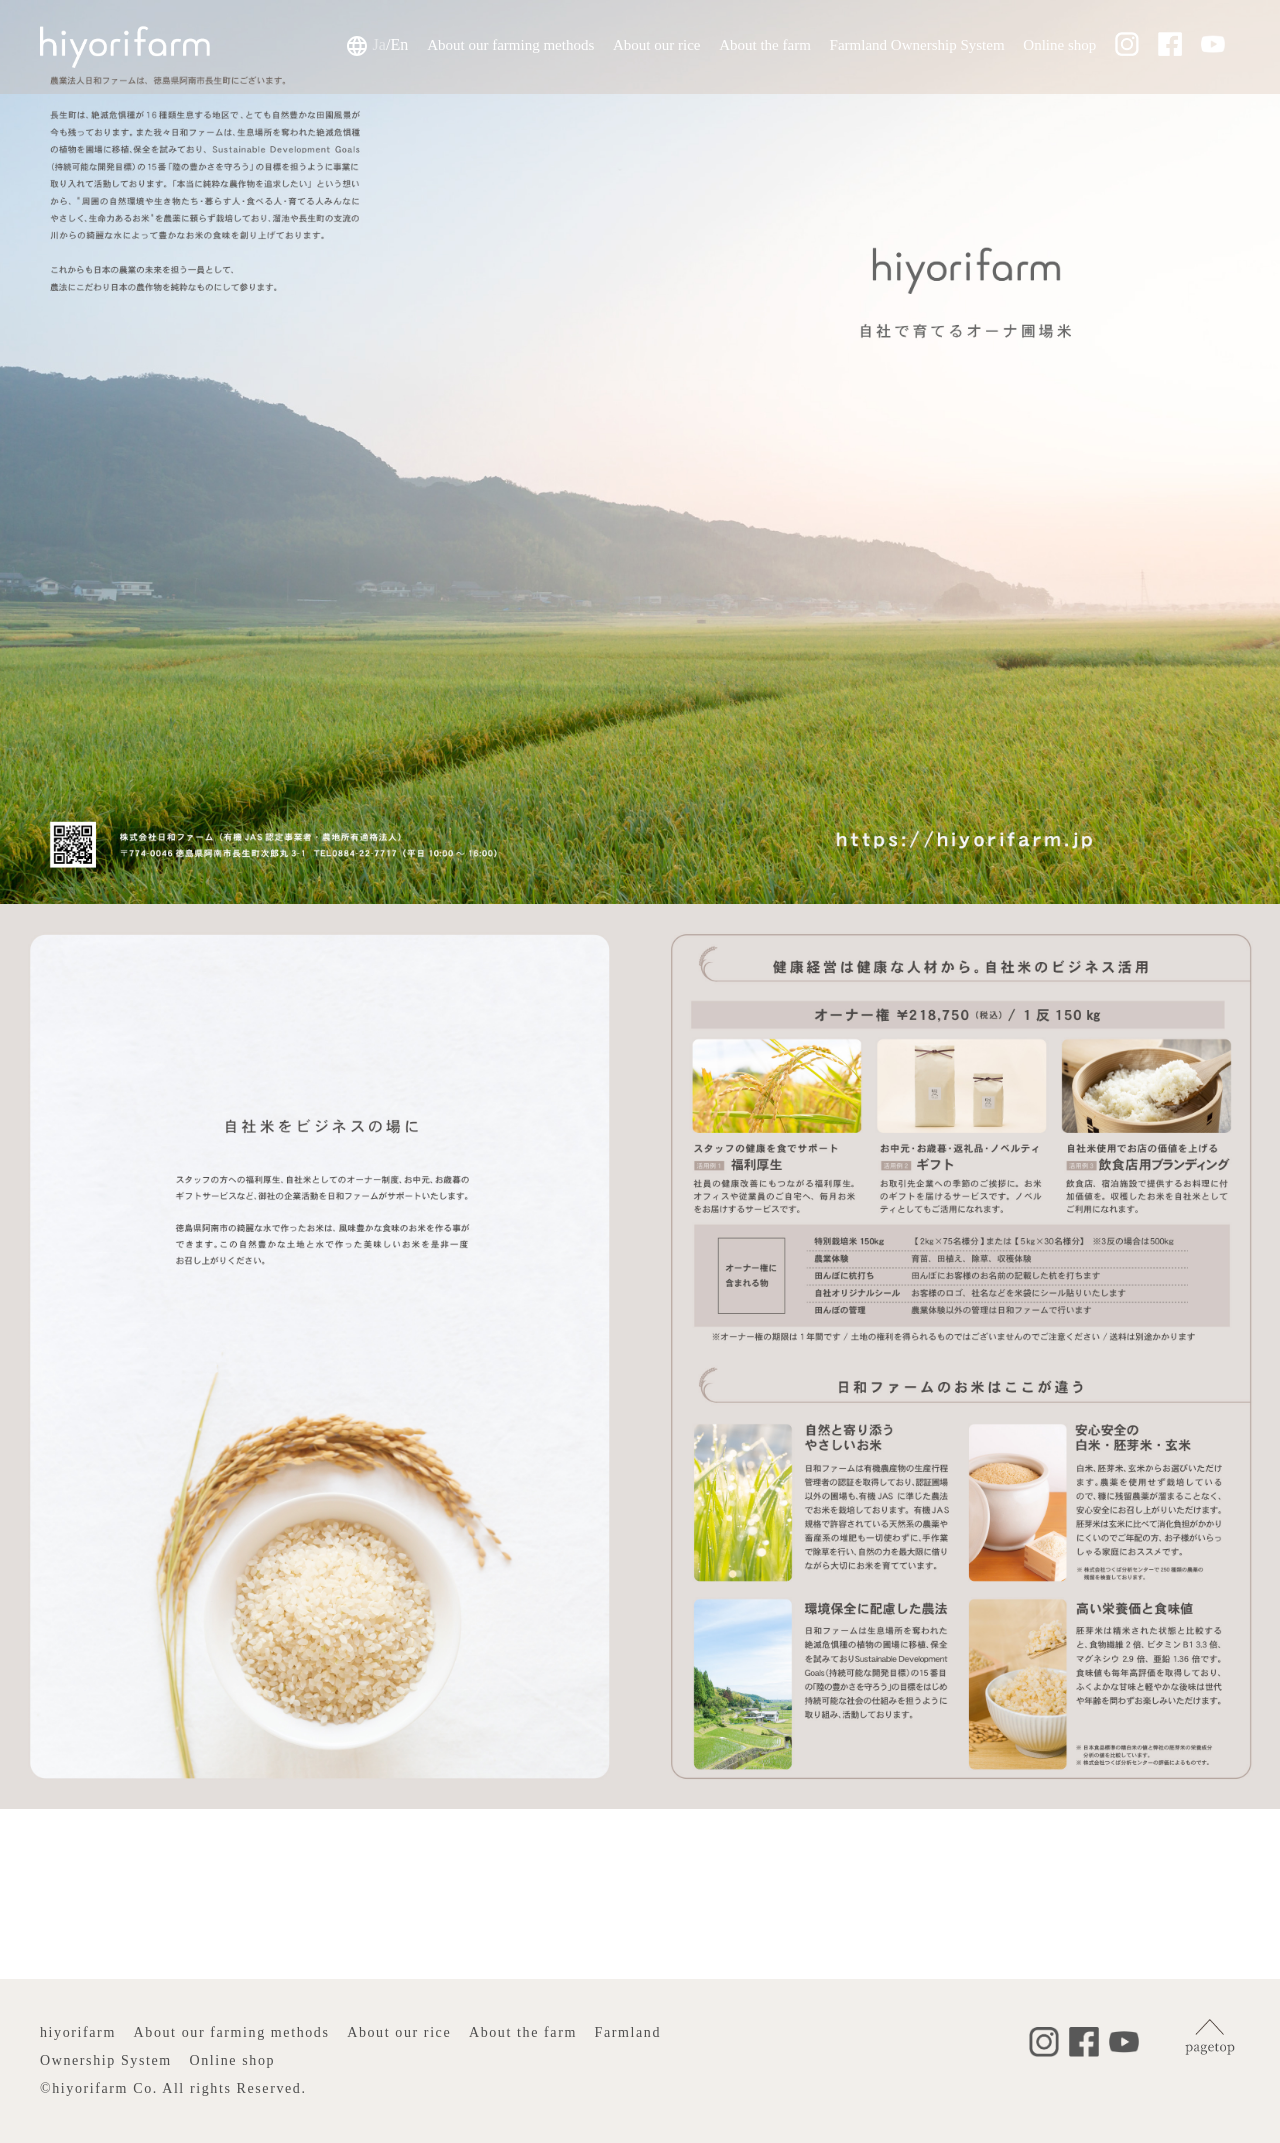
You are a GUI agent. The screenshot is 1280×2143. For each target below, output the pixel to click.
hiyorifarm (78, 2032)
